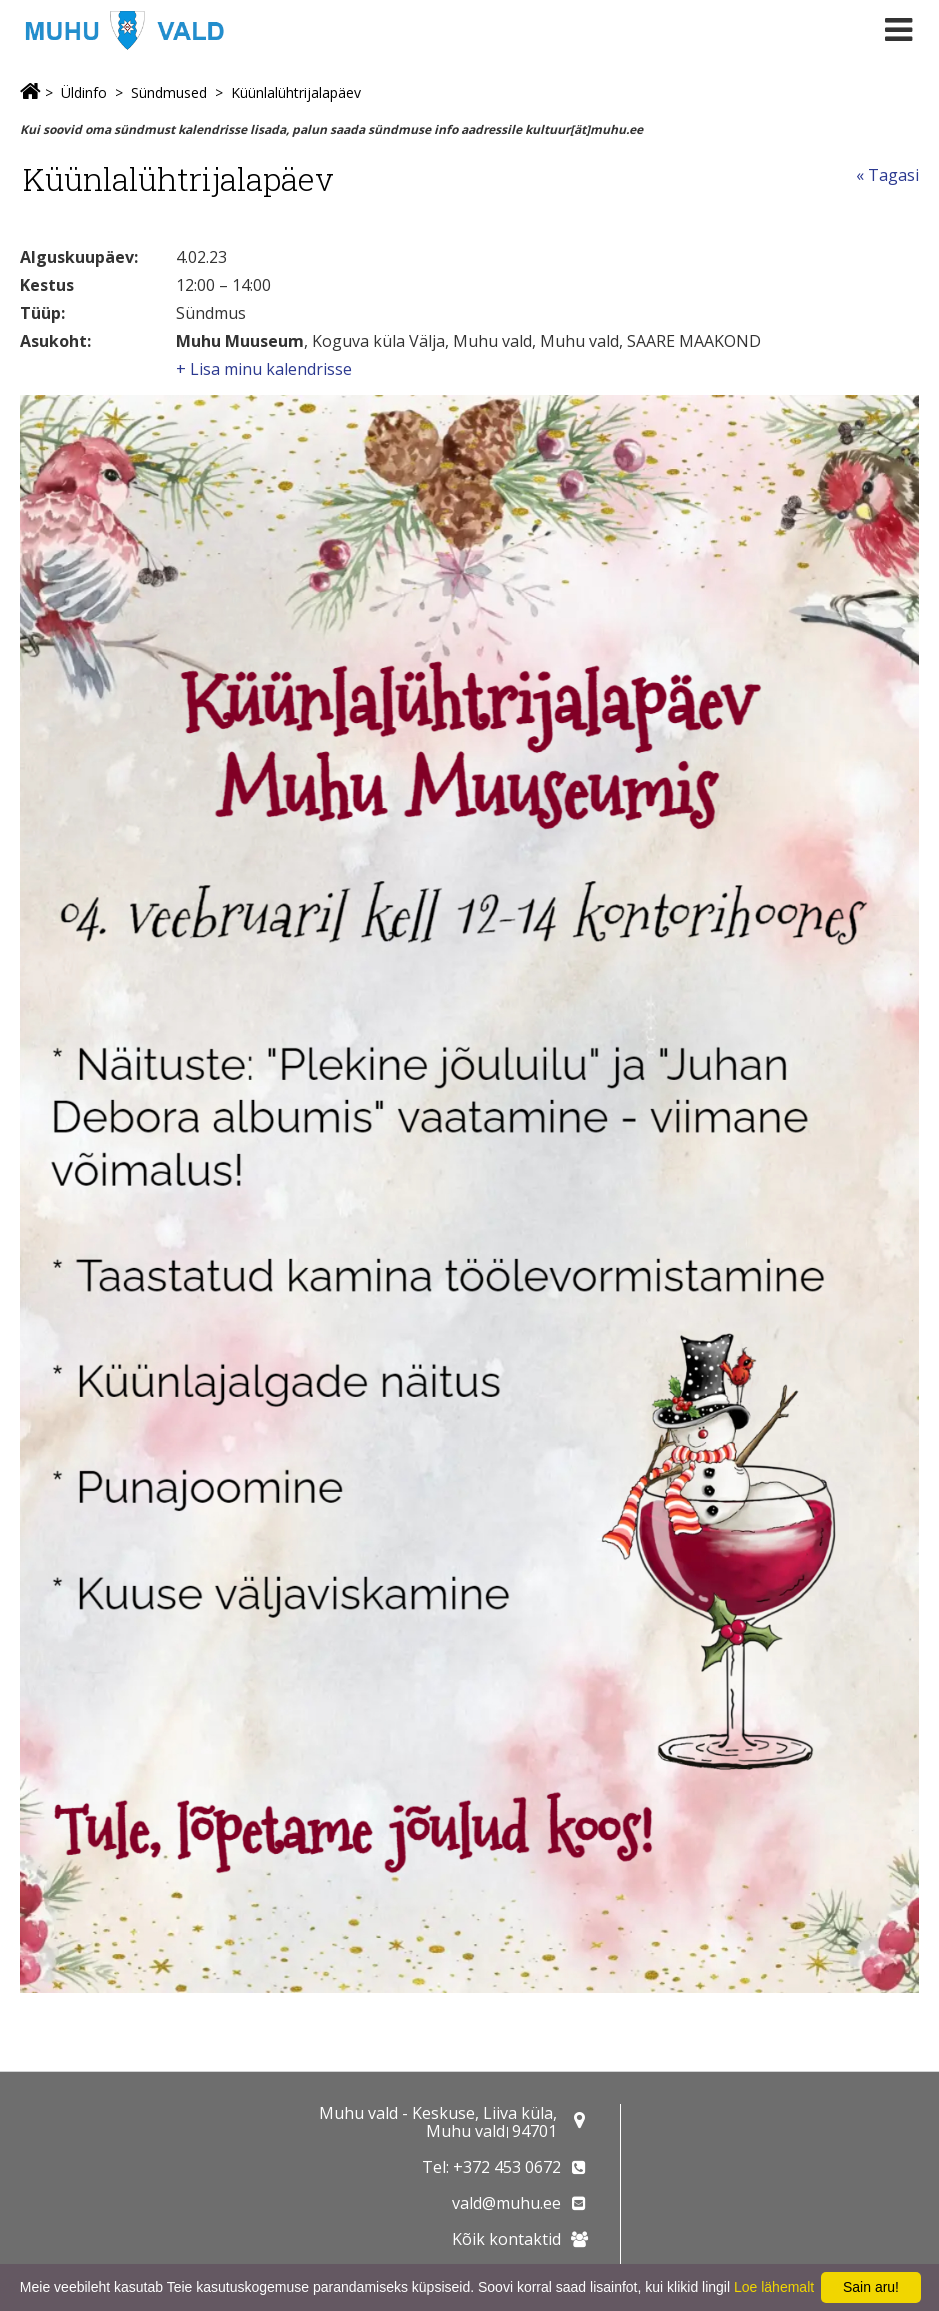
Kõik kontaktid (506, 2239)
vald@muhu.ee (506, 2203)
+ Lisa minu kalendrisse (264, 369)
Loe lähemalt (774, 2287)
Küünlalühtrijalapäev (296, 92)
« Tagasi (887, 175)
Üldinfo (84, 92)
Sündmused (169, 92)
